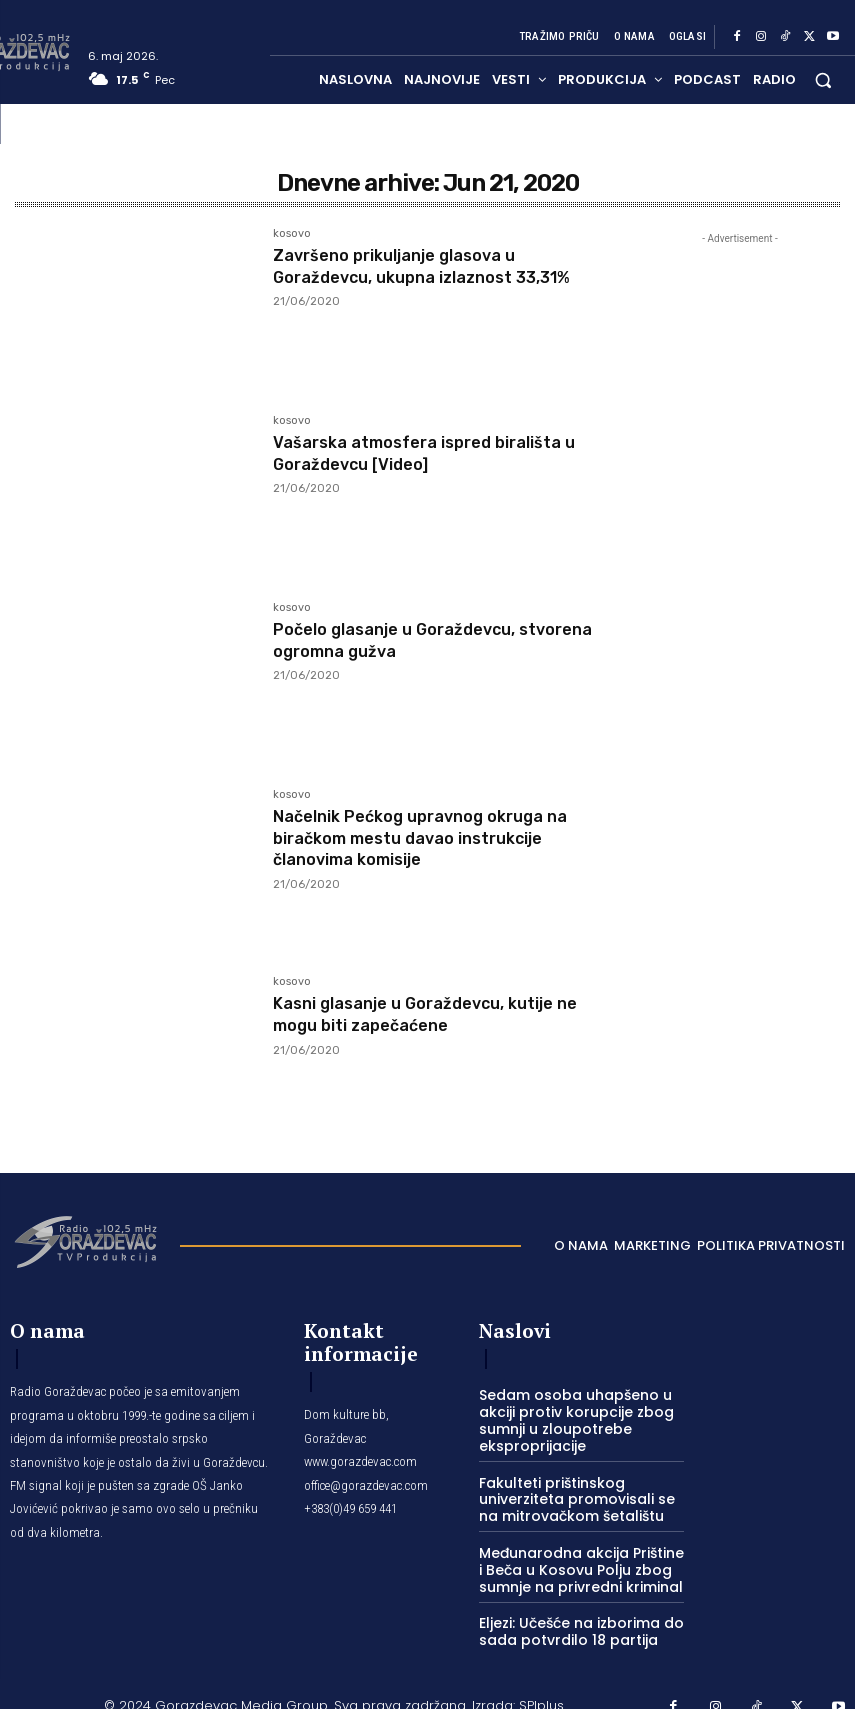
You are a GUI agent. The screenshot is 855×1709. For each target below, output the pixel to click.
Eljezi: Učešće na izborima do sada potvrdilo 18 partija (573, 1616)
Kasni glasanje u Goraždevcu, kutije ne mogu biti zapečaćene (441, 1014)
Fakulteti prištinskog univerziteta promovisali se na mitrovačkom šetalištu (577, 1491)
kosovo (292, 234)
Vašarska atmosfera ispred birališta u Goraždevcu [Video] (441, 453)
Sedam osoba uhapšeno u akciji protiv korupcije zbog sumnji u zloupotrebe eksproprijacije (566, 1416)
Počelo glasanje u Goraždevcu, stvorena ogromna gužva (407, 640)
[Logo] (85, 1240)
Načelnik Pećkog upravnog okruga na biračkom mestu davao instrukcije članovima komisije (435, 837)
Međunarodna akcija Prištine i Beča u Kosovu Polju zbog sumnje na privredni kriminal (575, 1558)
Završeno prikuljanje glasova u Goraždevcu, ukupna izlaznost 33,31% (438, 266)
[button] (823, 79)
